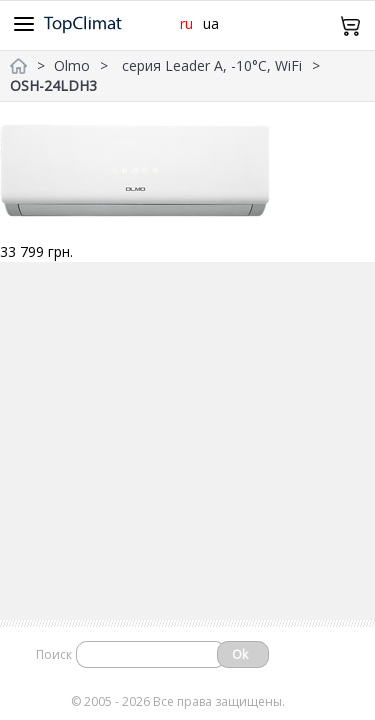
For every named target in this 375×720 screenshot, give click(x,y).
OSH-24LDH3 (53, 85)
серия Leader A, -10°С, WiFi (212, 65)
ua (211, 23)
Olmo (72, 65)
